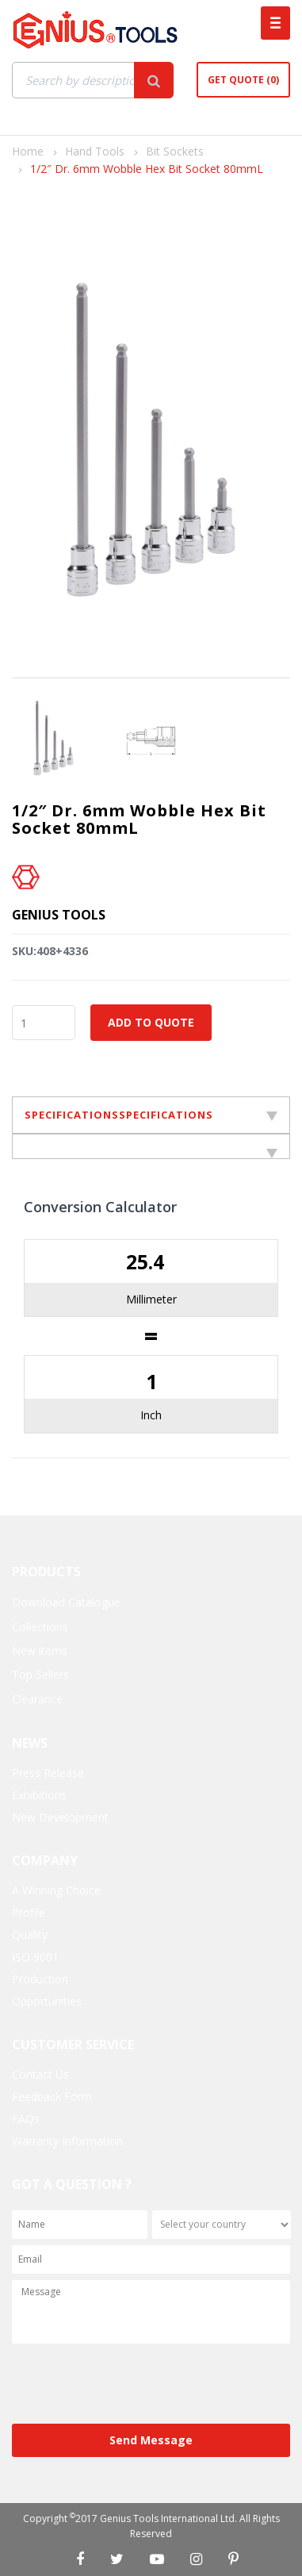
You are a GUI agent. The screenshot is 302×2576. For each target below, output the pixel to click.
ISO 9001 (35, 1956)
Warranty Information (67, 2140)
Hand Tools (94, 151)
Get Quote (243, 79)
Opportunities (47, 2001)
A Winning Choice (56, 1890)
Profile (28, 1912)
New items (39, 1650)
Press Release (48, 1772)
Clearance (37, 1698)
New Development (60, 1817)
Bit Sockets (175, 151)
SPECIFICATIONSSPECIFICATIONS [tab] (151, 1115)
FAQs (26, 2118)
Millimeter (151, 1299)
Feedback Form (52, 2096)
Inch (151, 1414)
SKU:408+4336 (50, 950)
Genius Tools (58, 914)
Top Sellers (40, 1674)
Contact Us (40, 2074)
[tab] (151, 1146)
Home (28, 151)
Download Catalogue (66, 1602)
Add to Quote (151, 1022)
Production (40, 1979)
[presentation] (132, 2385)
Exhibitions (39, 1794)
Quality (30, 1934)
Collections (40, 1626)
